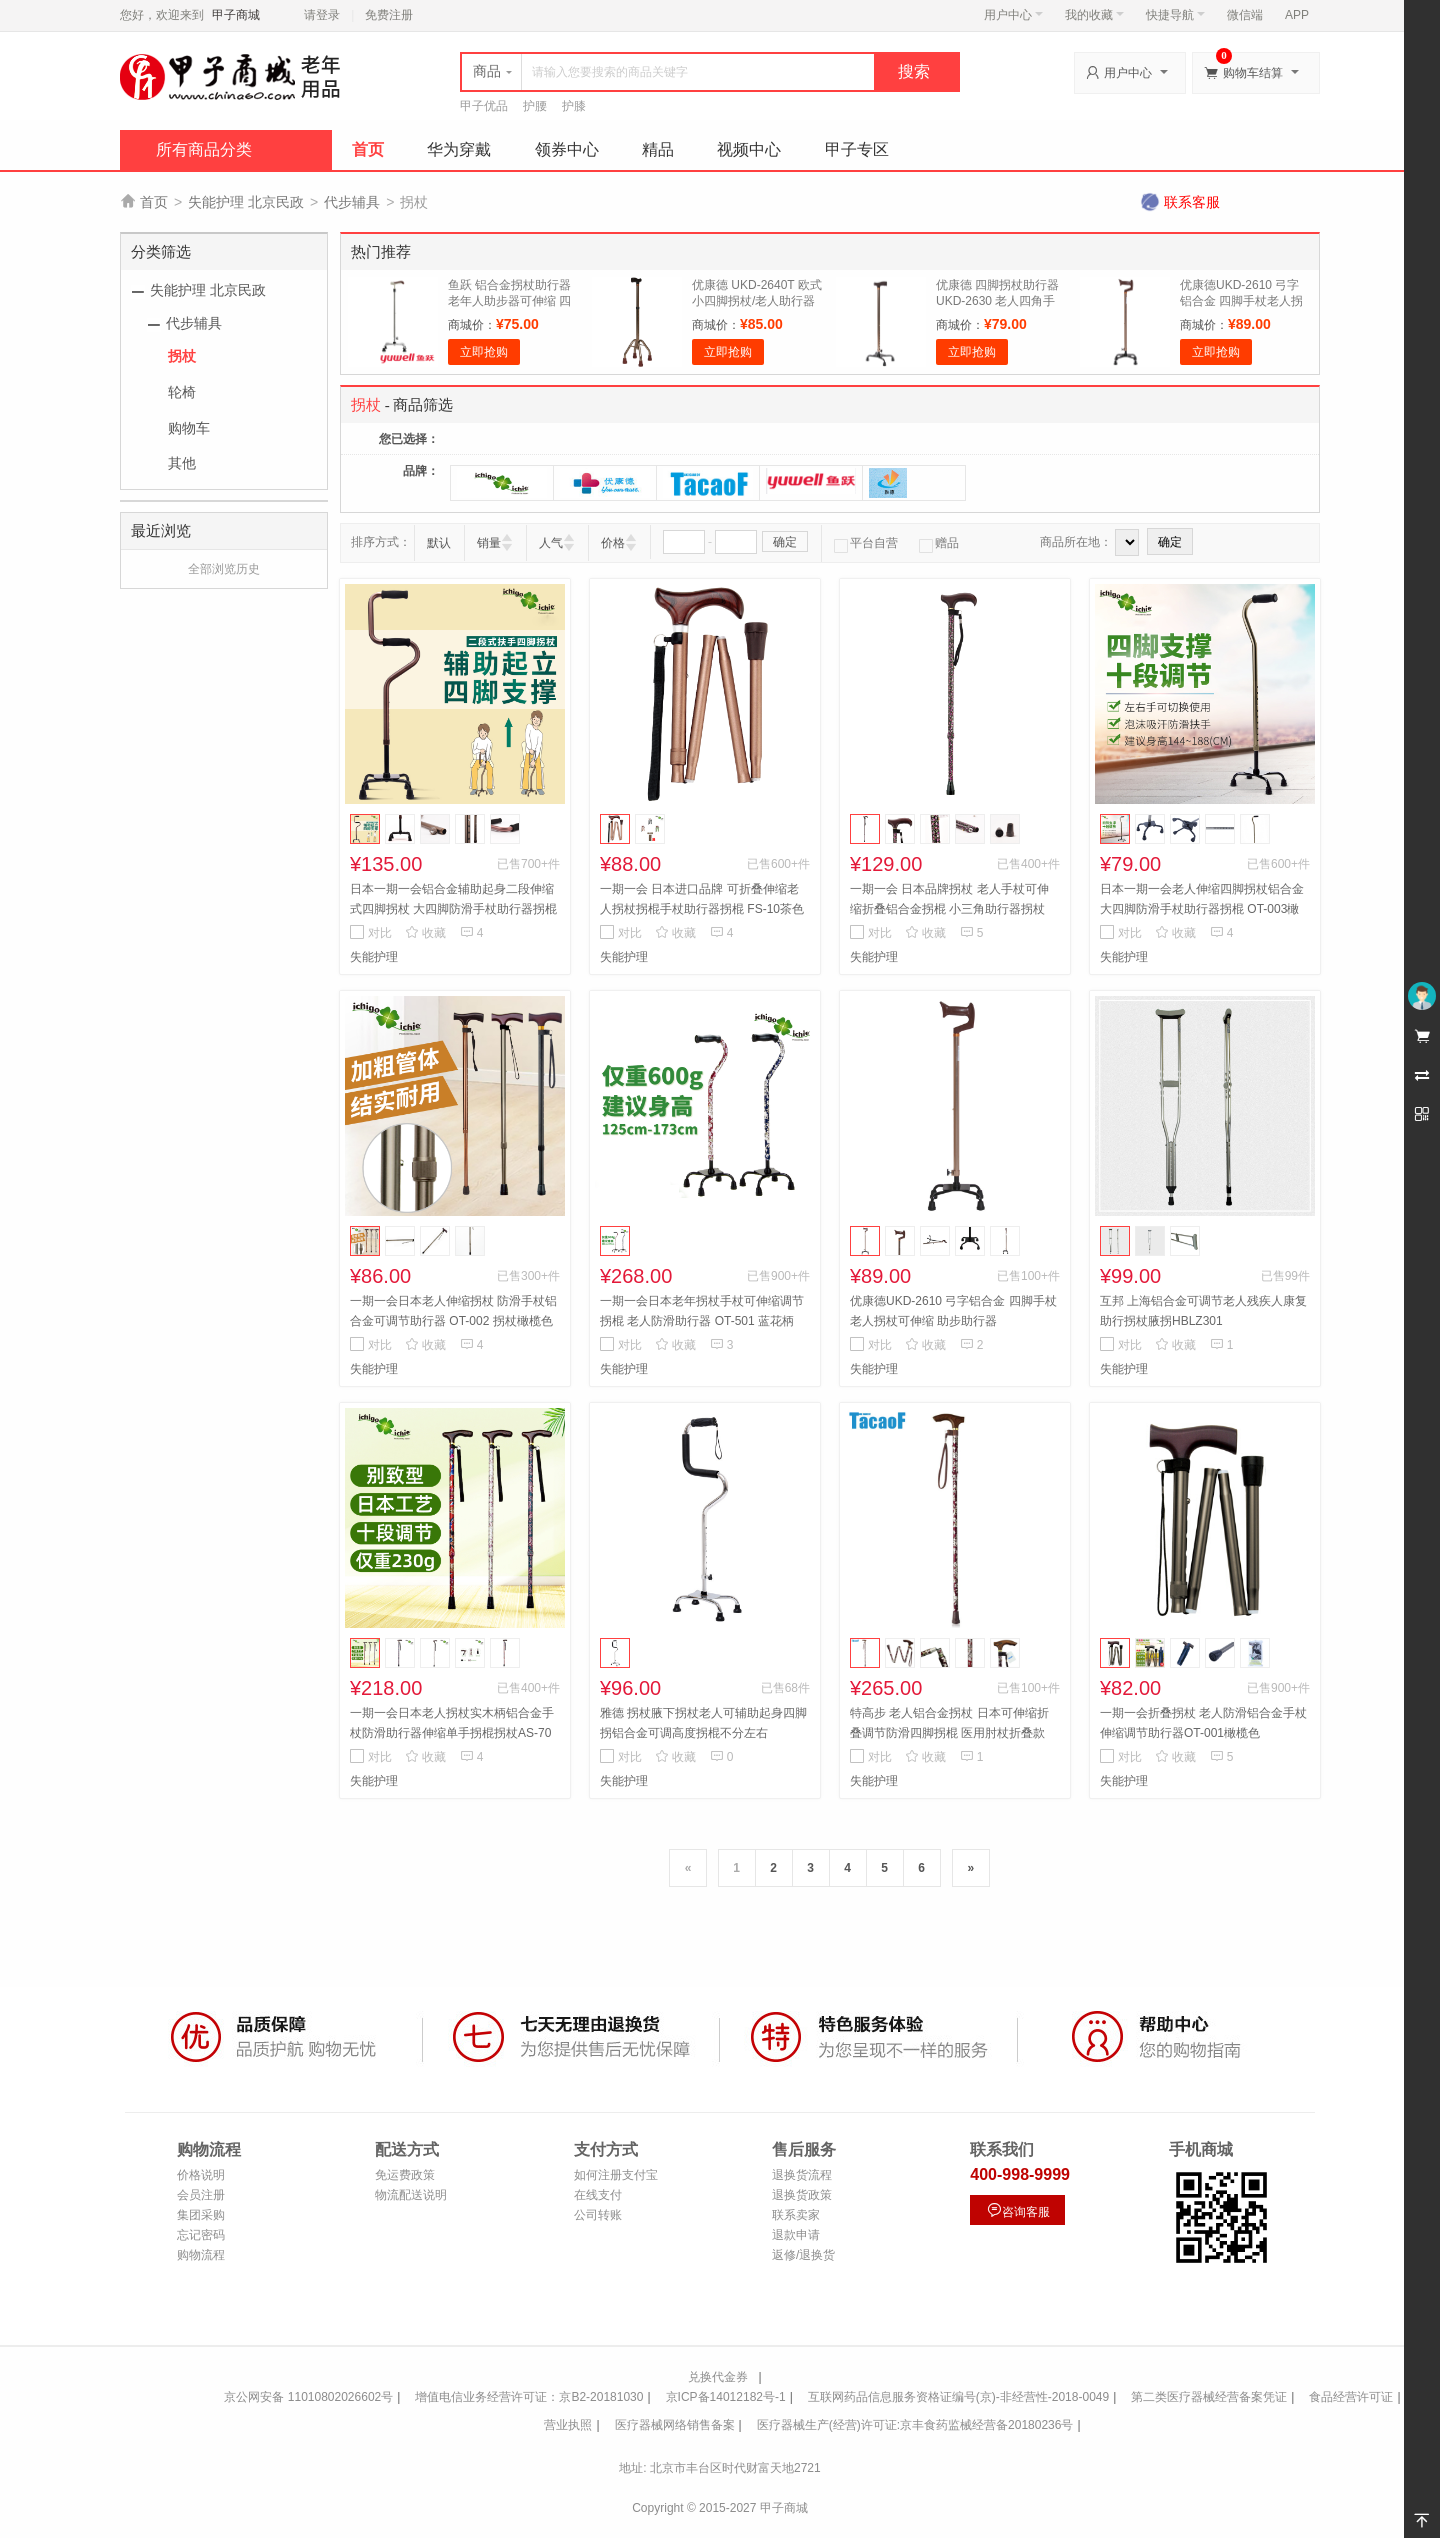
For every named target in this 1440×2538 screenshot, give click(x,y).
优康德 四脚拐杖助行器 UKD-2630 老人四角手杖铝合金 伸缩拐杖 (997, 301)
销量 (489, 543)
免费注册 (389, 15)
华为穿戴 (459, 149)
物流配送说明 (411, 2195)
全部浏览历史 (224, 569)
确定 (785, 542)
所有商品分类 (204, 149)
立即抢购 (484, 352)
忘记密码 (201, 2235)
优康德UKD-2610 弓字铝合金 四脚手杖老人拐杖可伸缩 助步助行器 (1241, 301)
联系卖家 (796, 2215)
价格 (613, 543)
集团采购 (201, 2215)
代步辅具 (352, 202)
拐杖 (182, 356)
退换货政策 (802, 2195)
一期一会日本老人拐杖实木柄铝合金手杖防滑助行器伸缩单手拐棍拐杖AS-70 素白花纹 (452, 1733)
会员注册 (201, 2195)
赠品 (939, 543)
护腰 (535, 106)
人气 (551, 543)
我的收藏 (1094, 15)
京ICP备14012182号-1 (726, 2397)
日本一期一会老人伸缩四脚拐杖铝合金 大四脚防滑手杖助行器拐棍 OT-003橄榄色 (1202, 909)
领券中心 (567, 149)
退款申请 (796, 2235)
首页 (368, 149)
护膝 (574, 106)
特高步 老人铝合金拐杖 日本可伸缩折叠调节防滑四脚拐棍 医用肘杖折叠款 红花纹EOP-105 (949, 1733)
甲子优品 (484, 106)
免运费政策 (405, 2175)
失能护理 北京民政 (246, 202)
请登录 (322, 15)
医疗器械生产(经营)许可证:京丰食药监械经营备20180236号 (915, 2425)
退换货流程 (802, 2175)
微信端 (1245, 15)
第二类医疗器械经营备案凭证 (1209, 2397)
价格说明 (201, 2175)
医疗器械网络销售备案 (675, 2425)
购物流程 (201, 2255)
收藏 (425, 933)
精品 (658, 149)
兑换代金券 (718, 2377)
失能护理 (374, 957)
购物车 (189, 428)
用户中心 (1013, 15)
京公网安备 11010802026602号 (308, 2397)
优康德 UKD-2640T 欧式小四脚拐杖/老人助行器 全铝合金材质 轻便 (757, 301)
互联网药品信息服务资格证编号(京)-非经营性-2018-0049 (958, 2397)
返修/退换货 (803, 2255)
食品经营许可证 (1351, 2397)
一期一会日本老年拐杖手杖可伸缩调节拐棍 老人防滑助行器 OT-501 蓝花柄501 (702, 1321)
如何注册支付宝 (616, 2175)
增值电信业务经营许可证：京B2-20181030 (529, 2397)
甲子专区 (857, 149)
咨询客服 (1018, 2210)
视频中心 (749, 149)
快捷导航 (1175, 15)
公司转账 (598, 2215)
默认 (439, 543)
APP (1297, 15)
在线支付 (598, 2195)
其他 (182, 463)
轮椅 (182, 392)
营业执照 (568, 2425)
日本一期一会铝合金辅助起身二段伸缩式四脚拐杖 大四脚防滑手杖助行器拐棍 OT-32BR (453, 909)
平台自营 (866, 543)
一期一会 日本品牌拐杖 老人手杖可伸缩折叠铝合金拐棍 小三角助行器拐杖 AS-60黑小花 (949, 909)
